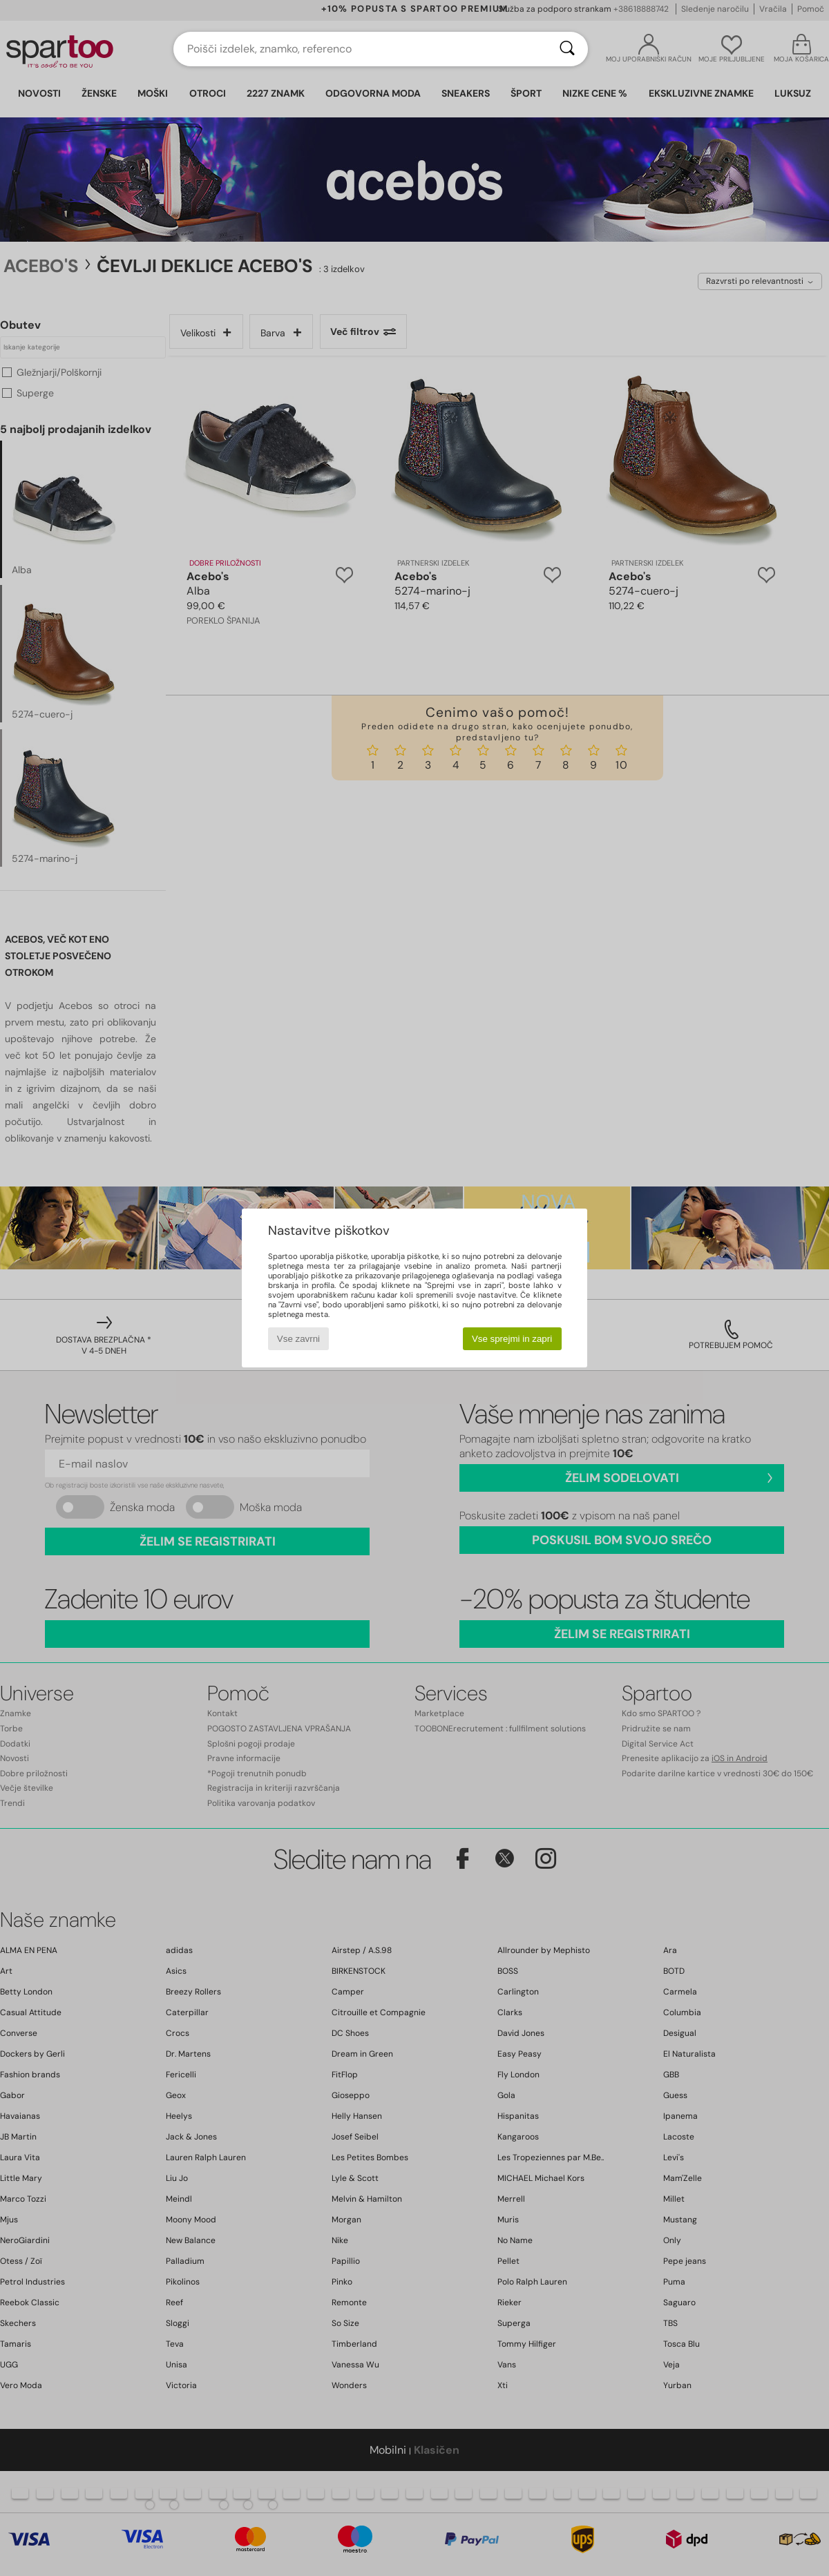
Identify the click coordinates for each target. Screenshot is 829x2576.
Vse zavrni (298, 1339)
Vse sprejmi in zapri (512, 1339)
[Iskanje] (567, 49)
